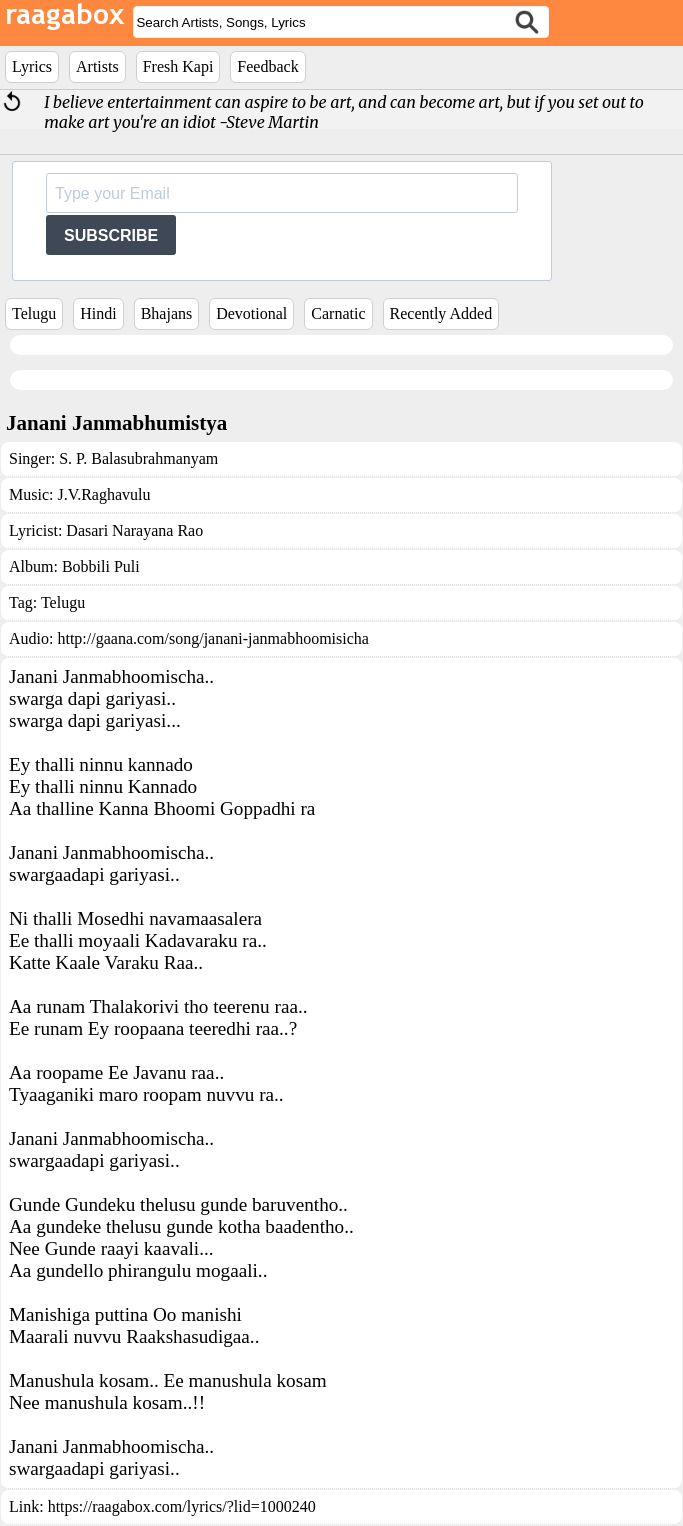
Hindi (98, 313)
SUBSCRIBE (111, 235)
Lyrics (32, 66)
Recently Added (441, 313)
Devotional (251, 313)
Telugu (34, 313)
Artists (97, 66)
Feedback (267, 66)
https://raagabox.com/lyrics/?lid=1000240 (182, 1506)
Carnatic (338, 313)
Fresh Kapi (178, 66)
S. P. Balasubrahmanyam (138, 458)
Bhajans (167, 313)
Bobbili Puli (101, 566)
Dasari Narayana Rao (134, 530)
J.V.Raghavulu (103, 494)
